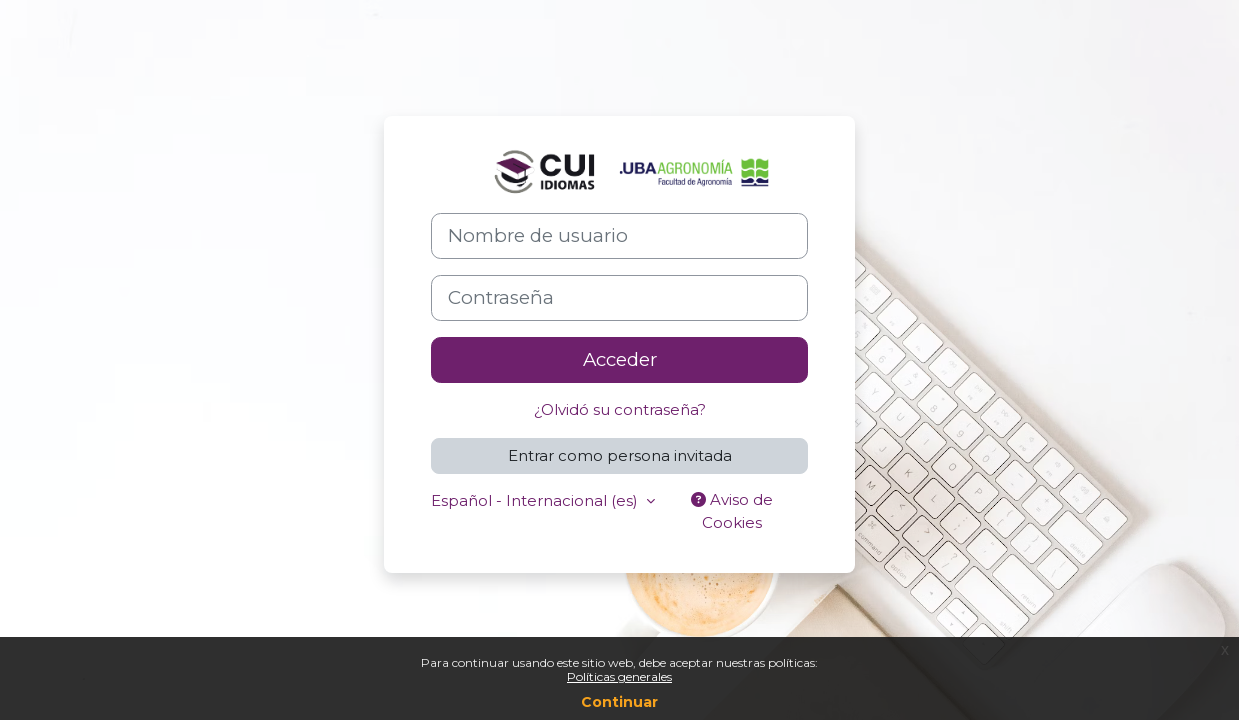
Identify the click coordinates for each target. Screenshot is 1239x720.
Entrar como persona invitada (620, 455)
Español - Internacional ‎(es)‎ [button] (536, 500)
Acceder (620, 359)
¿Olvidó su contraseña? (620, 409)
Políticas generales (619, 676)
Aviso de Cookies (732, 511)
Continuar (619, 702)
